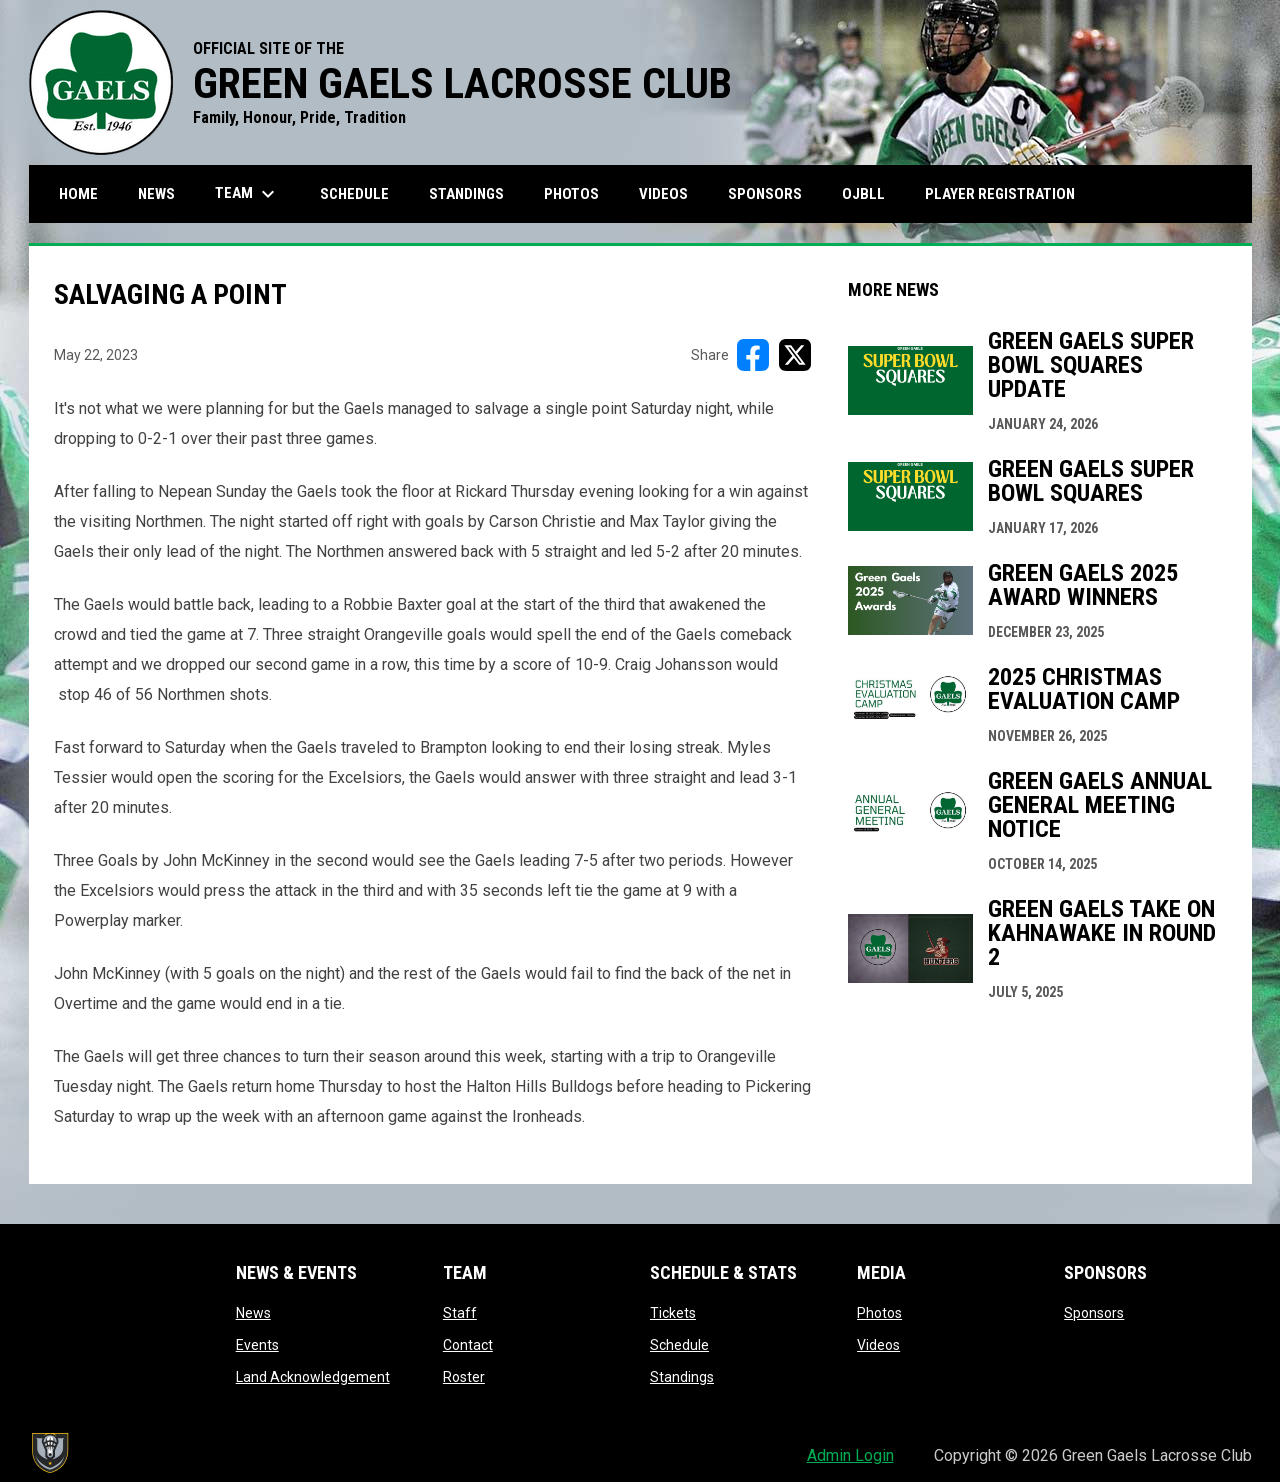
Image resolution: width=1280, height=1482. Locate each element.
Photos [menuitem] (571, 194)
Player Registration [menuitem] (1007, 193)
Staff (460, 1313)
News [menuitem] (156, 194)
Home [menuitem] (78, 194)
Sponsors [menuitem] (765, 194)
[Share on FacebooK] (753, 355)
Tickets (673, 1313)
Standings (682, 1377)
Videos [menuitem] (663, 194)
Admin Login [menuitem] (850, 1455)
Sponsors (1094, 1313)
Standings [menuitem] (466, 194)
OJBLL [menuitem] (871, 193)
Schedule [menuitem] (354, 194)
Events (257, 1345)
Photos (879, 1313)
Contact (468, 1345)
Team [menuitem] (247, 194)
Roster (464, 1377)
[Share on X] (795, 355)
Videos (878, 1345)
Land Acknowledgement (313, 1377)
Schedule (679, 1345)
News (253, 1313)
